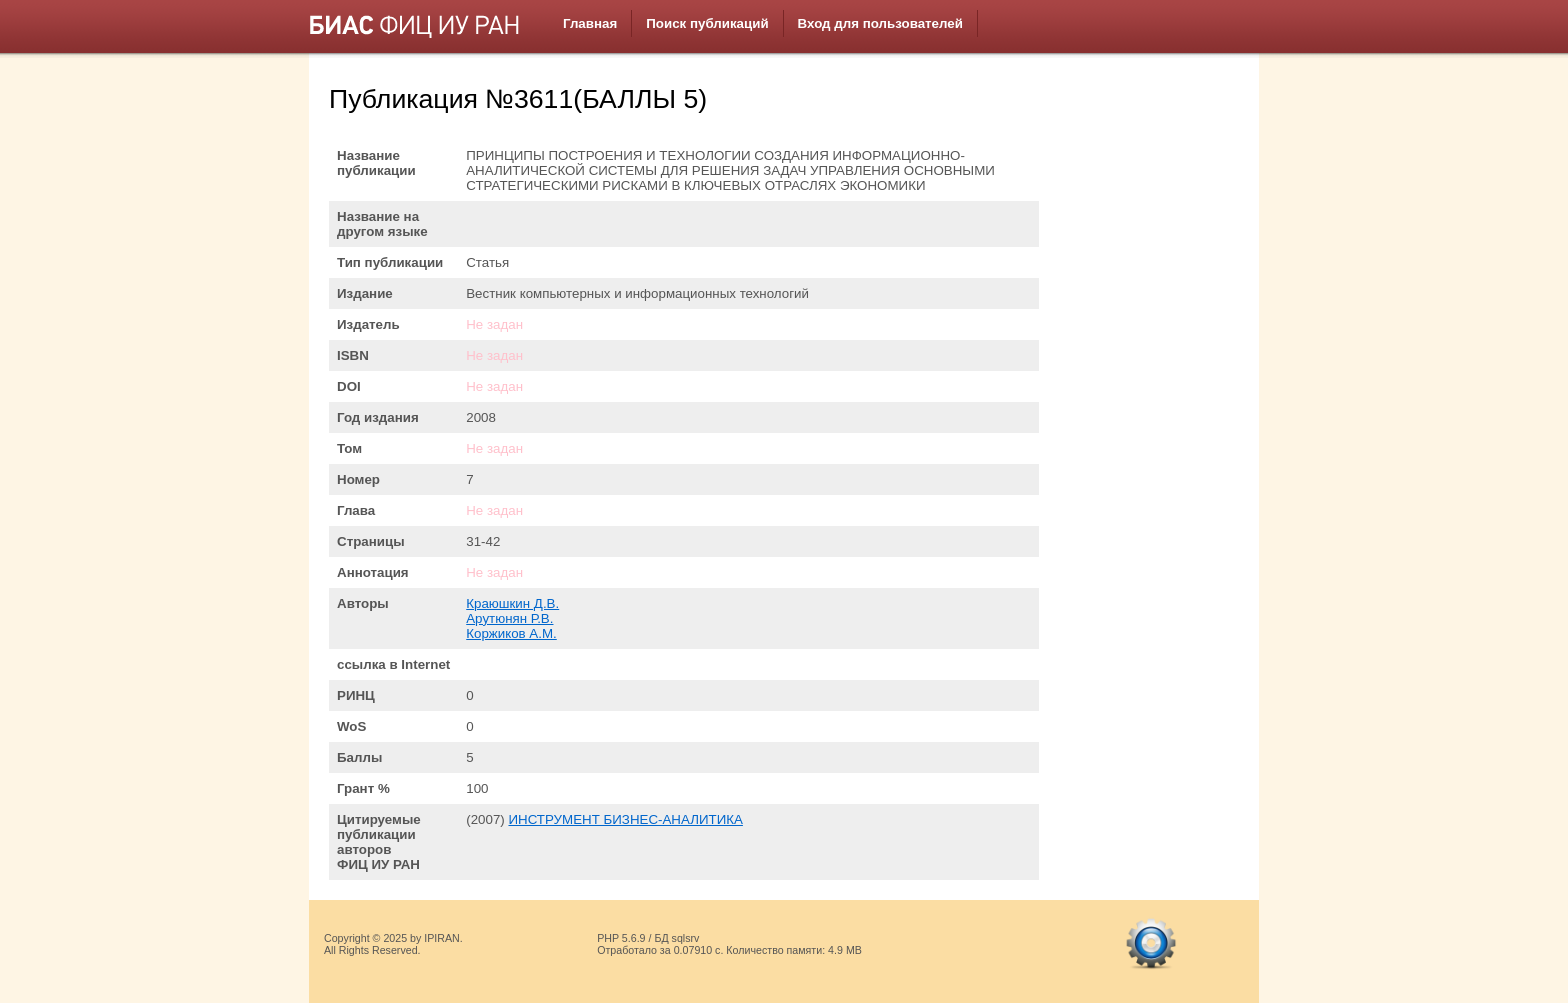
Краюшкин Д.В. (512, 603)
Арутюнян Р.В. (509, 618)
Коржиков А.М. (511, 633)
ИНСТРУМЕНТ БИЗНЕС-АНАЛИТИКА (625, 819)
